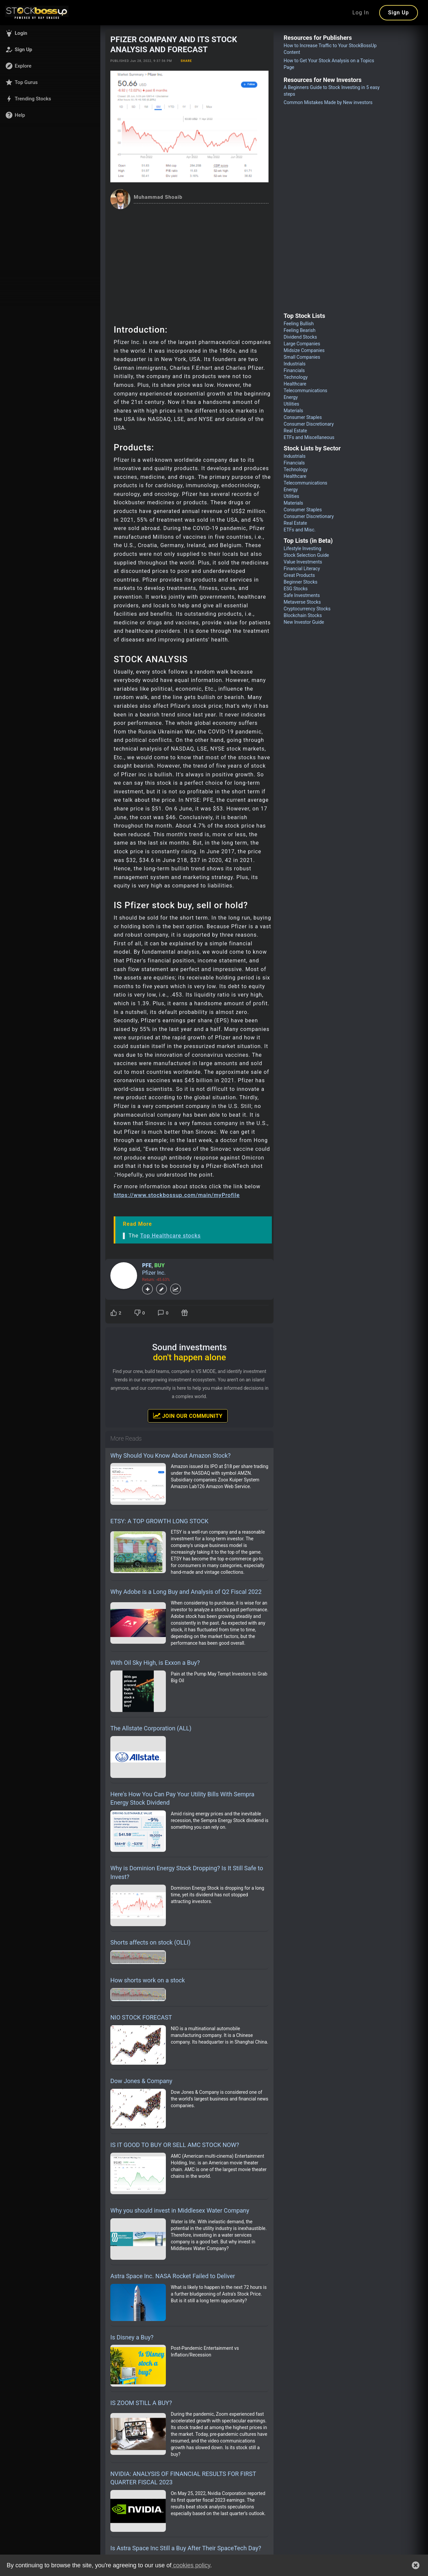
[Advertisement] (189, 259)
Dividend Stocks (300, 337)
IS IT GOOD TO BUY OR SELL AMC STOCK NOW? (174, 2144)
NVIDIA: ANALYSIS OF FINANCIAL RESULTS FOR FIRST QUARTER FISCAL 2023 (183, 2478)
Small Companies (302, 357)
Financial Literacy (302, 568)
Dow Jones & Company (141, 2080)
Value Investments (303, 562)
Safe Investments (302, 595)
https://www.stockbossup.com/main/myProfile (177, 1195)
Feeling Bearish (299, 330)
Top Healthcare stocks (170, 1235)
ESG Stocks (296, 588)
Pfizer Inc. (154, 1273)
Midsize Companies (304, 350)
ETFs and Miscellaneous (309, 437)
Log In (360, 12)
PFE (146, 1265)
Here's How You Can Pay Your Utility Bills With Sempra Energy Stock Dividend (182, 1798)
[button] (50, 33)
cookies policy (191, 2565)
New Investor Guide (304, 622)
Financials (294, 370)
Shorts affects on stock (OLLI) (150, 1942)
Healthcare (295, 384)
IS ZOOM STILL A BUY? (141, 2402)
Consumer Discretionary (309, 424)
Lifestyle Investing (302, 548)
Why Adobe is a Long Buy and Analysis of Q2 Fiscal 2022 (185, 1591)
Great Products (299, 575)
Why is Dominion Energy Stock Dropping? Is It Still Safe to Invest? (186, 1872)
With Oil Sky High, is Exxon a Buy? (155, 1662)
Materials (293, 410)
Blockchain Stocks (303, 615)
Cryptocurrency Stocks (307, 608)
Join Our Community (187, 1415)
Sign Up (398, 12)
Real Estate (295, 430)
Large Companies (302, 343)
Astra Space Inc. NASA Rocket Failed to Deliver (172, 2276)
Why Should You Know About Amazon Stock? (170, 1455)
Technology (296, 377)
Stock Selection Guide (306, 555)
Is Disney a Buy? (131, 2337)
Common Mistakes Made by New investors (328, 102)
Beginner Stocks (300, 582)
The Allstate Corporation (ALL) (151, 1728)
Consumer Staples (303, 417)
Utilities (291, 404)
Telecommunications (305, 390)
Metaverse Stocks (302, 602)
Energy (291, 397)
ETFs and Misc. (299, 529)
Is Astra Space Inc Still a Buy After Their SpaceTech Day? (185, 2548)
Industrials (294, 363)
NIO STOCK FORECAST (141, 2017)
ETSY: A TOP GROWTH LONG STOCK (159, 1521)
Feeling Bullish (299, 323)
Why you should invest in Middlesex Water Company (179, 2210)
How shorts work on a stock (147, 1980)
